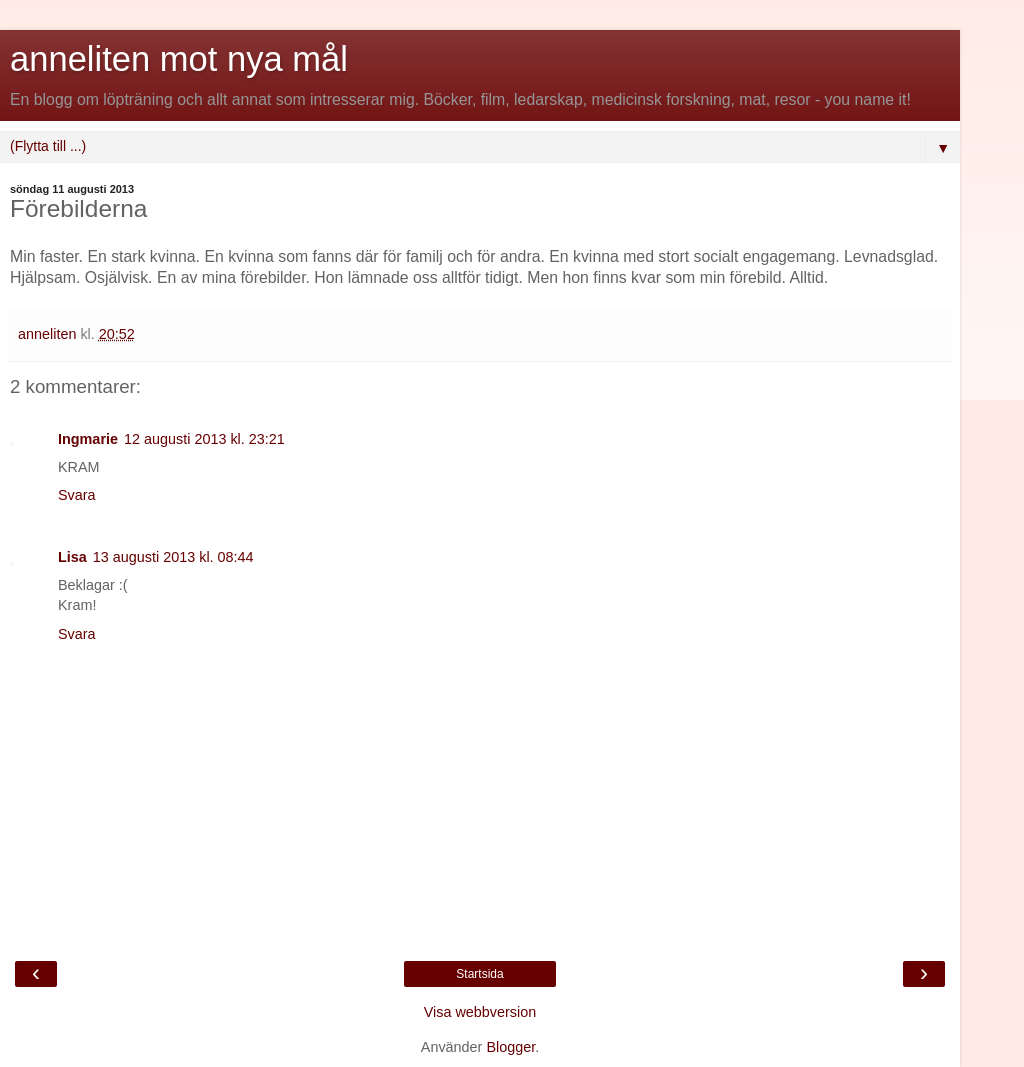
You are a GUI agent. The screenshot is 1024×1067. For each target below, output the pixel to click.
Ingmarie (88, 439)
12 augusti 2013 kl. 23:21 (204, 439)
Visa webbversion (480, 1012)
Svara (77, 495)
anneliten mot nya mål (179, 59)
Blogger (510, 1047)
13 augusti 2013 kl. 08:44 (173, 557)
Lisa (72, 557)
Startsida (479, 974)
